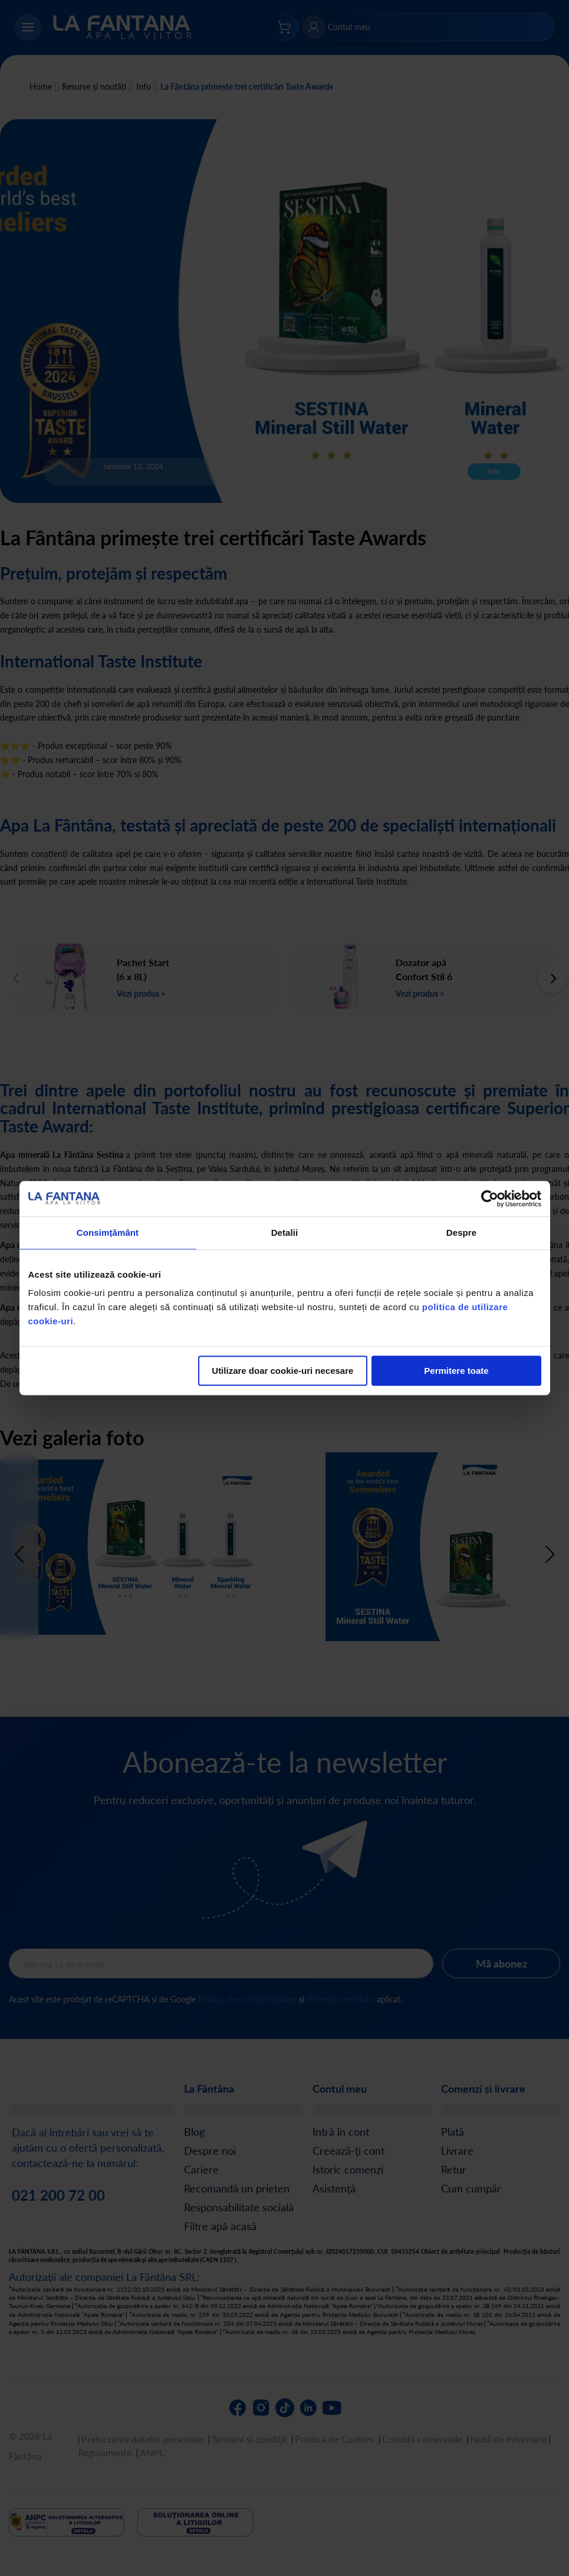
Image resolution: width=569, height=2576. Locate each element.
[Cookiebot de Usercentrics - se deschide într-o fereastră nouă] (489, 1198)
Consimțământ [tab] (108, 1233)
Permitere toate (456, 1371)
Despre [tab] (461, 1233)
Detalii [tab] (284, 1233)
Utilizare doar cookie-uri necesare (282, 1371)
